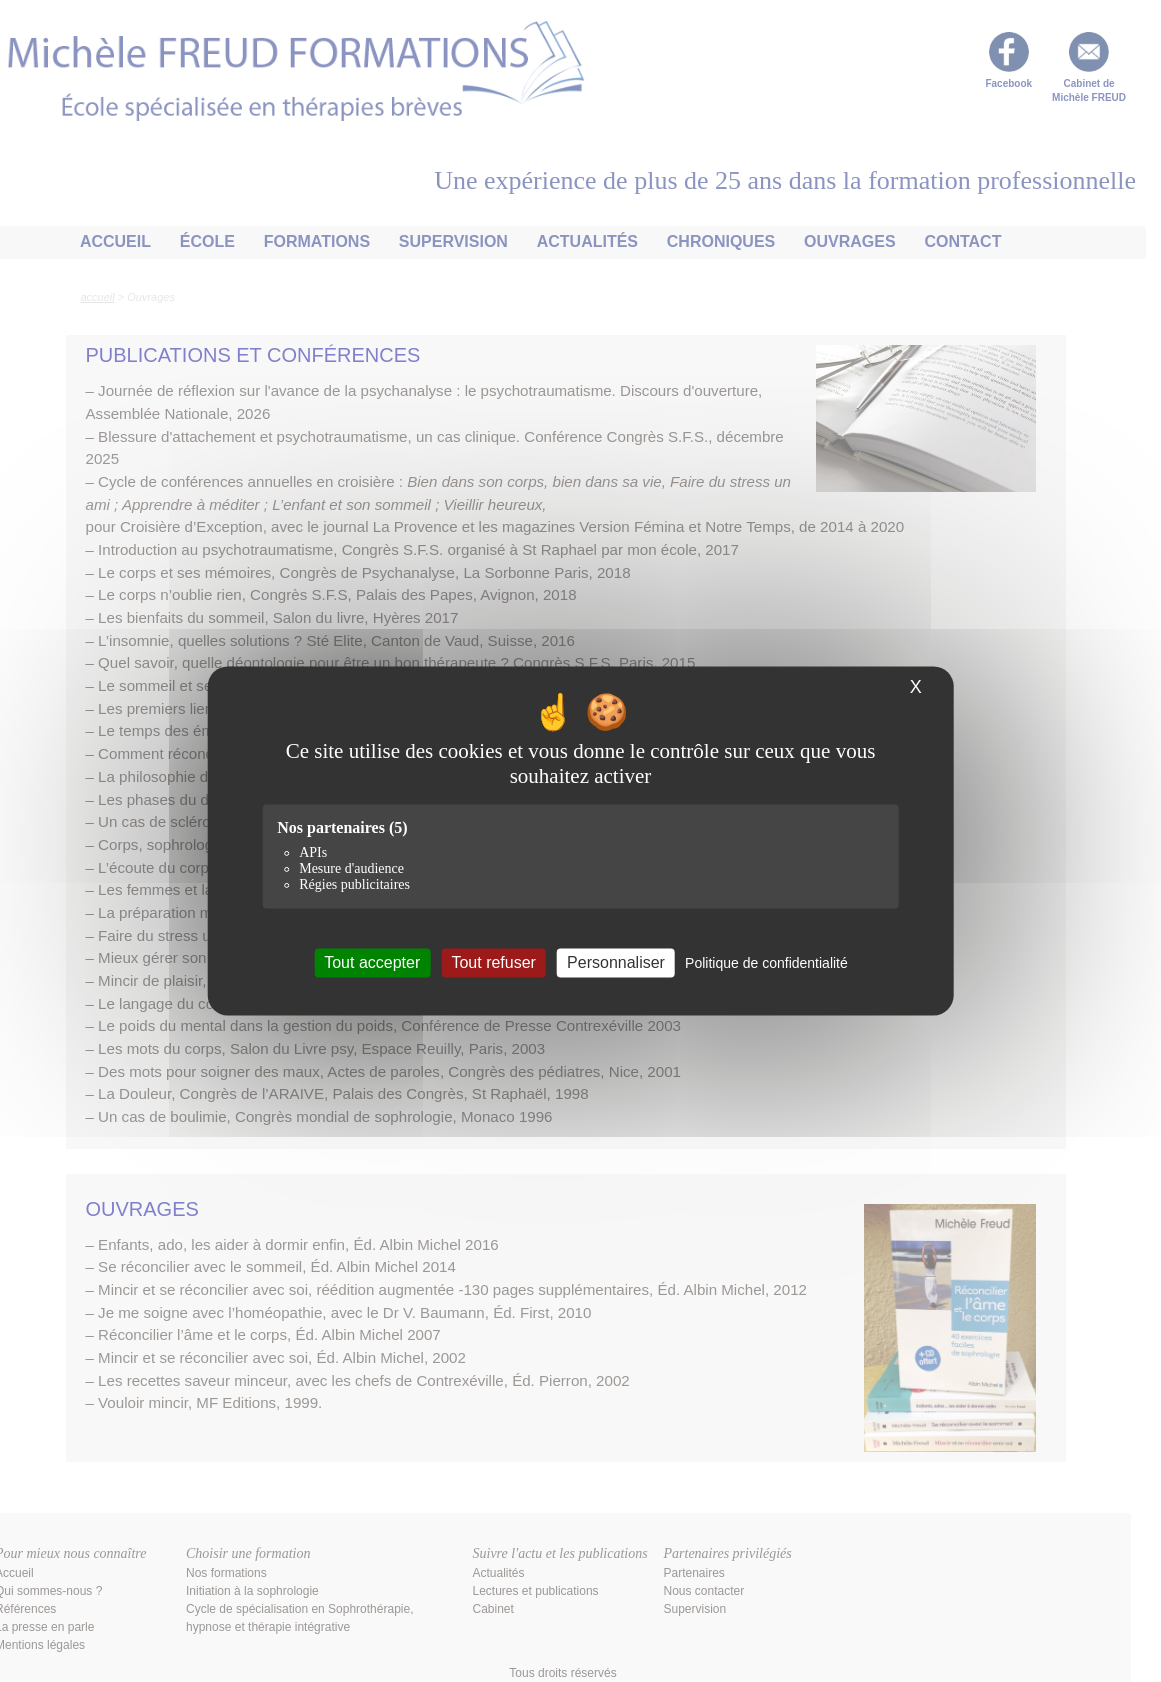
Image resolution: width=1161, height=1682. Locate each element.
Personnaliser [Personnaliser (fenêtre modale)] (616, 962)
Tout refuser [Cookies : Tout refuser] (493, 962)
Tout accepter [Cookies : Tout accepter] (372, 962)
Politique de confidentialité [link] (766, 963)
